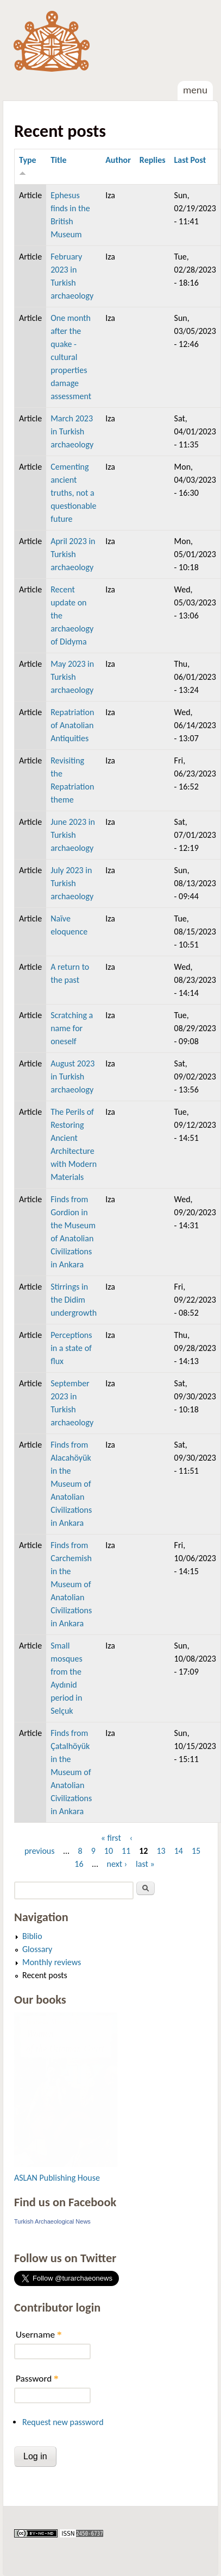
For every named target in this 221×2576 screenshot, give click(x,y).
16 (78, 1864)
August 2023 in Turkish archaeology (72, 1076)
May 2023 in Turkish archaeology (72, 677)
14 (178, 1851)
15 (196, 1851)
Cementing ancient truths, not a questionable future (73, 493)
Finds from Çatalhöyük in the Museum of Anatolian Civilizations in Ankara (71, 1772)
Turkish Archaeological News (52, 2221)
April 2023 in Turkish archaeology (72, 554)
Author (118, 160)
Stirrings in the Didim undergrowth (73, 1299)
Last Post (190, 160)
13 (160, 1851)
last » (145, 1864)
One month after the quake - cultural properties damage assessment (70, 357)
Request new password (63, 2422)
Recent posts (44, 1975)
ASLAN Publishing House (57, 2178)
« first (111, 1838)
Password (37, 2378)
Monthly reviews (51, 1962)
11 (126, 1851)
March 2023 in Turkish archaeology (71, 431)
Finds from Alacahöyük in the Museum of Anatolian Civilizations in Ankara (71, 1483)
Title (58, 160)
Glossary (37, 1949)
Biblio (32, 1936)
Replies (153, 160)
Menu (195, 90)
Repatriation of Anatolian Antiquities (72, 725)
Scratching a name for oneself (71, 1028)
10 (108, 1851)
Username (38, 2334)
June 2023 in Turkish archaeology (72, 835)
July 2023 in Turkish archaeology (71, 883)
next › (117, 1864)
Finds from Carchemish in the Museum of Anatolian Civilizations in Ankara (71, 1584)
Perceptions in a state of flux (71, 1348)
